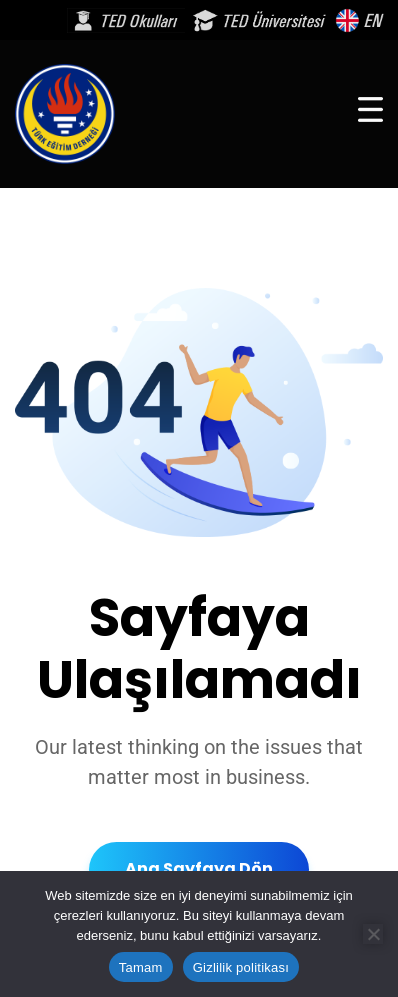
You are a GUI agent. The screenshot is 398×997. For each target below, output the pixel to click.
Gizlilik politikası (241, 967)
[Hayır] (373, 934)
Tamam (141, 967)
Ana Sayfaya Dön (199, 868)
